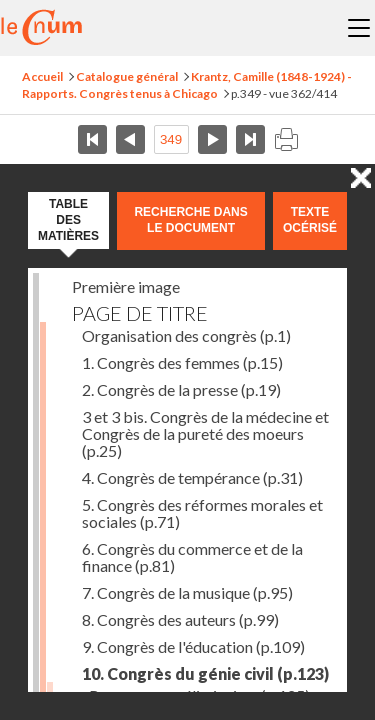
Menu (359, 28)
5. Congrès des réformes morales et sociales (202, 513)
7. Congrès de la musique (187, 592)
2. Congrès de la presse (181, 389)
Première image (126, 286)
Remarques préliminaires (199, 695)
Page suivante (212, 139)
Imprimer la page (286, 139)
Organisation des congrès (186, 335)
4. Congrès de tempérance (192, 477)
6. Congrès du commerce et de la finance (192, 557)
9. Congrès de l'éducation (193, 646)
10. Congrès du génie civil (205, 673)
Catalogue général (127, 76)
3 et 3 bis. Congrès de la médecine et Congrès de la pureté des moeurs (205, 433)
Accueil (42, 76)
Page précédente (130, 139)
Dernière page (250, 139)
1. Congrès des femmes (182, 362)
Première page (92, 139)
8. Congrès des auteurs (180, 619)
